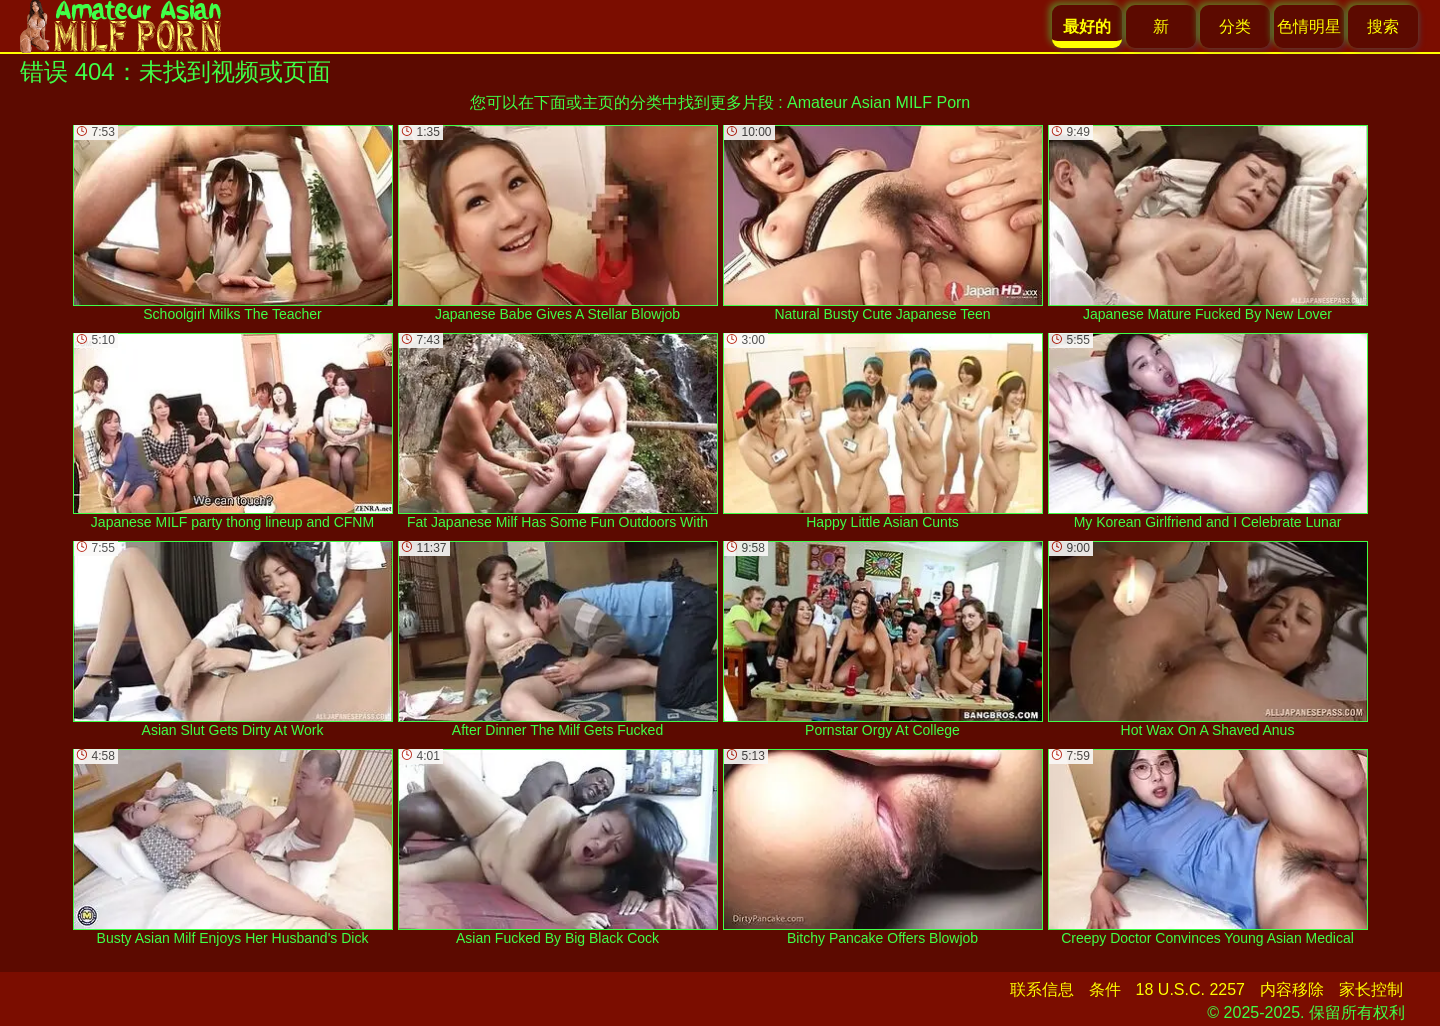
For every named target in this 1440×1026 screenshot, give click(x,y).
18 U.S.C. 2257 (1190, 989)
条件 (1105, 989)
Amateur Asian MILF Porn (878, 102)
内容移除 (1292, 989)
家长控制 (1371, 989)
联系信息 (1042, 989)
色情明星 (1309, 26)
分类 (1235, 26)
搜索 (1383, 26)
